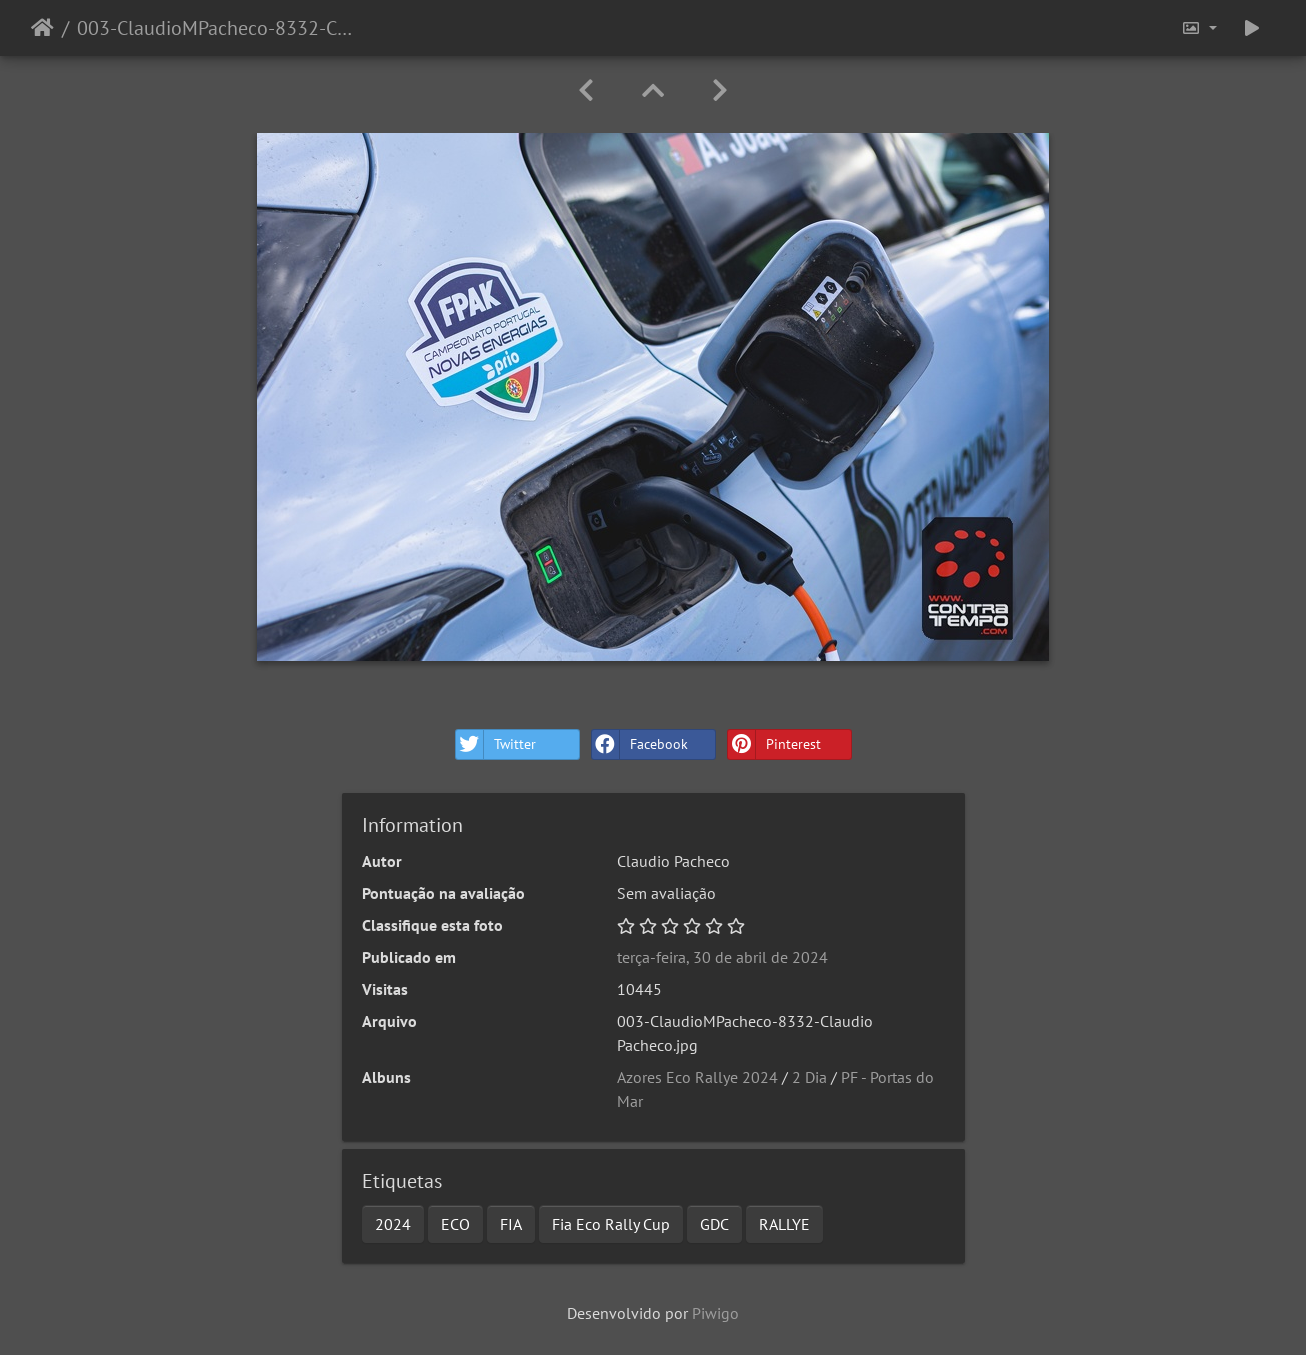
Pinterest (774, 744)
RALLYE (784, 1224)
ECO (455, 1224)
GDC (714, 1224)
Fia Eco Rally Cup (611, 1224)
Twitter (496, 744)
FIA (511, 1224)
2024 (393, 1224)
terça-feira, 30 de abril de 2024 (722, 957)
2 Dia (809, 1077)
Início (42, 28)
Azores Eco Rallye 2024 (697, 1077)
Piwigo (715, 1313)
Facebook (640, 744)
